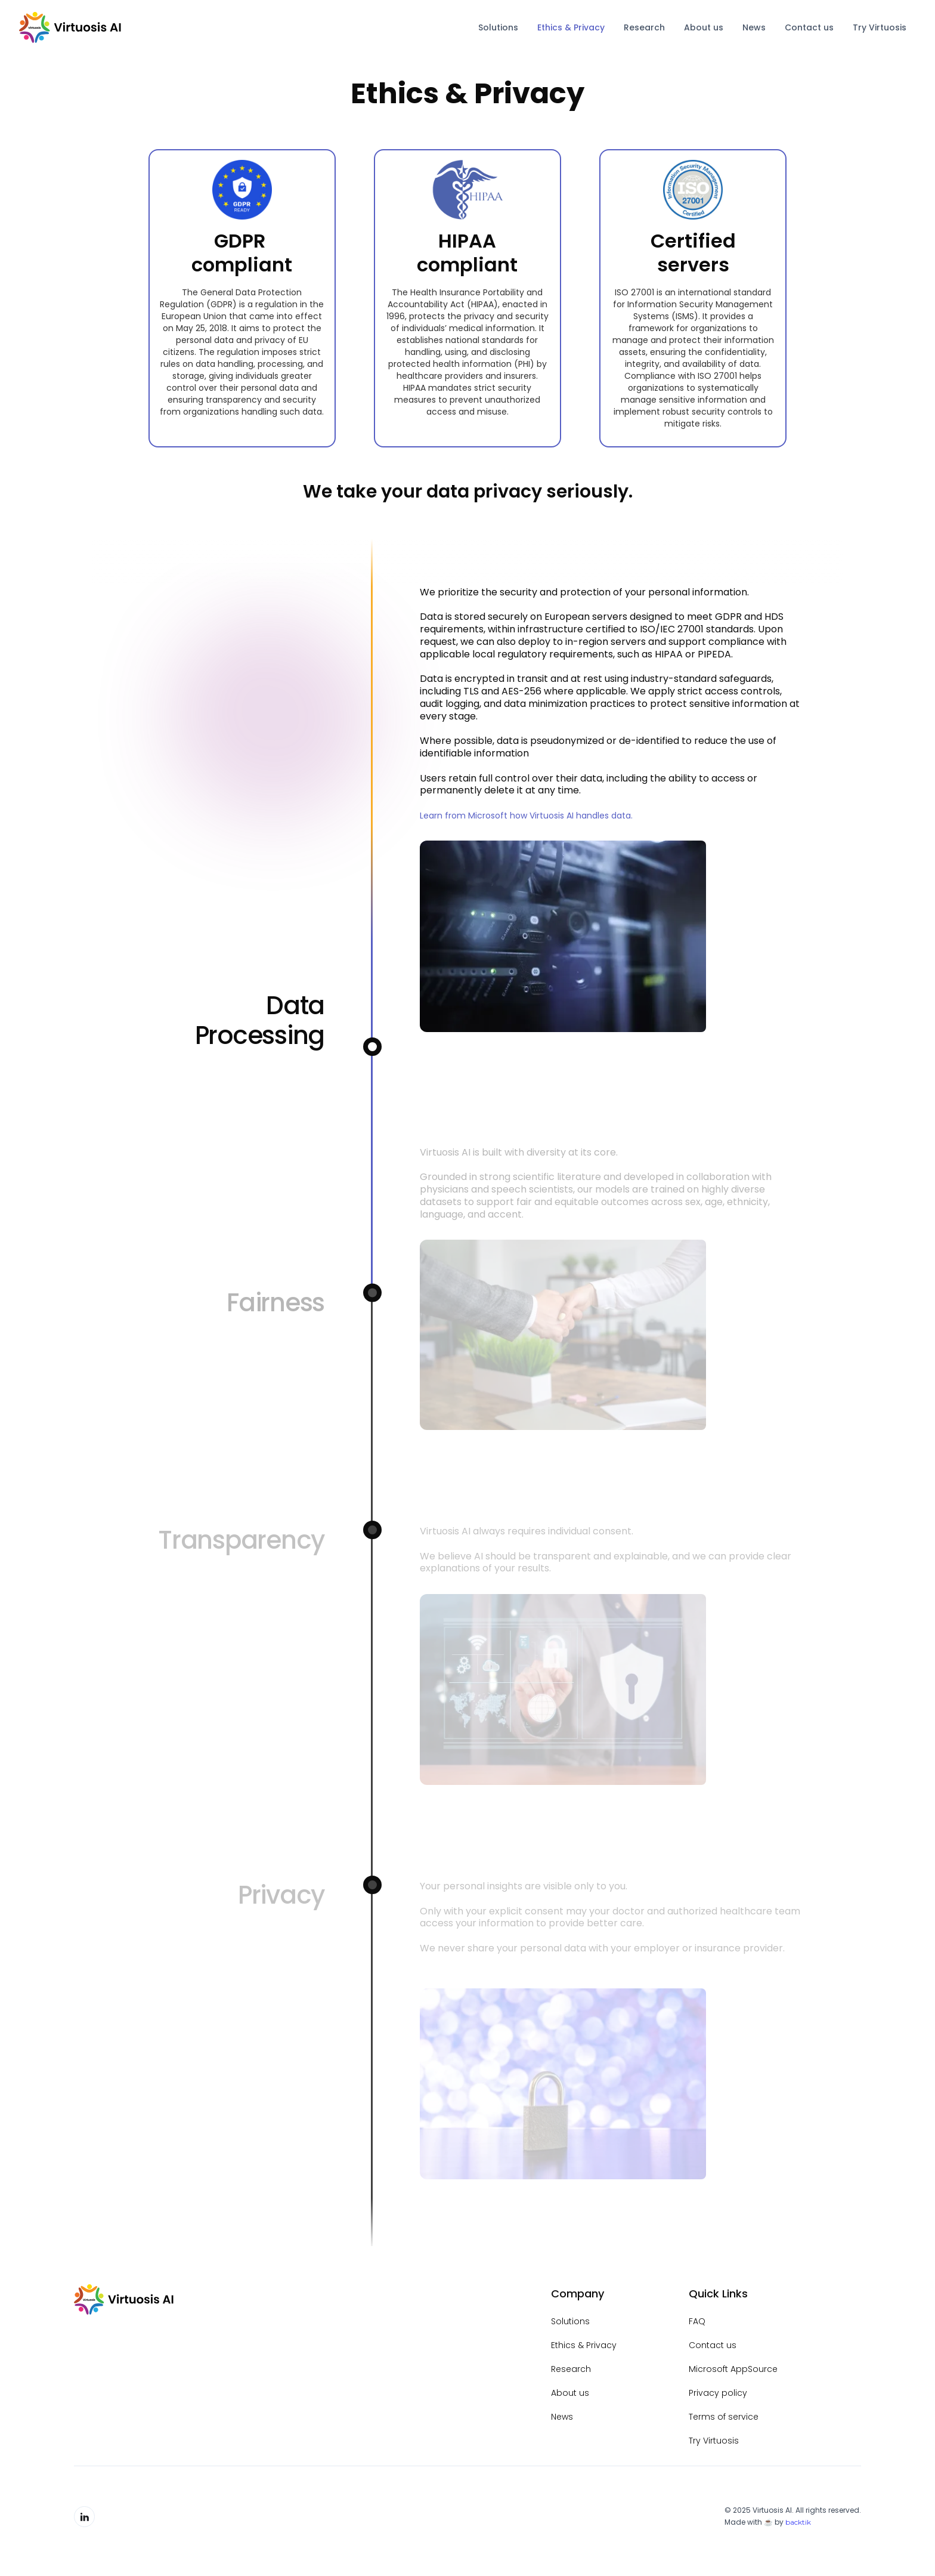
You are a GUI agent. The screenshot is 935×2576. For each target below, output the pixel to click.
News (754, 27)
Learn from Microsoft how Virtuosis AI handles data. (526, 815)
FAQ (697, 2321)
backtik (798, 2522)
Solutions (498, 27)
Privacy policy (718, 2393)
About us (703, 27)
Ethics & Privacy (571, 27)
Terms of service (723, 2417)
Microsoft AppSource (733, 2369)
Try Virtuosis (879, 27)
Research (644, 27)
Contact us (809, 27)
